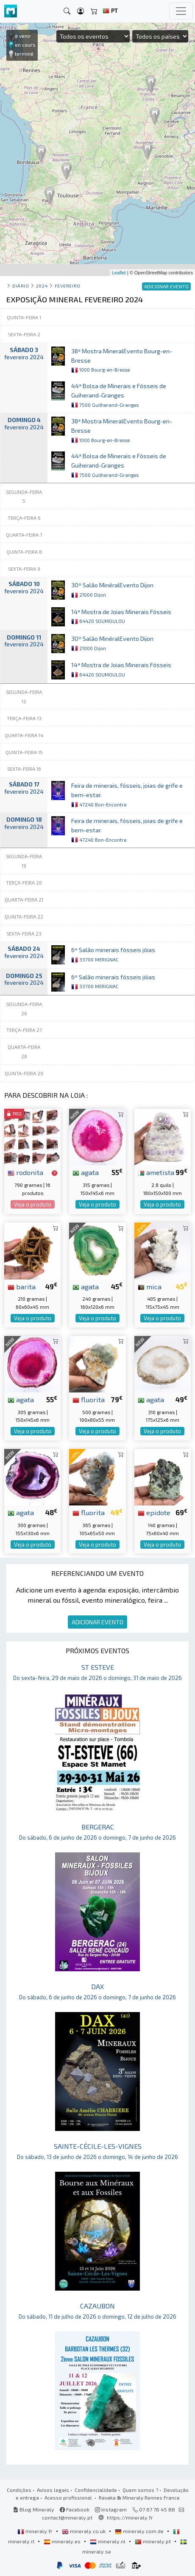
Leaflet (119, 272)
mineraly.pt (153, 2541)
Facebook (74, 2509)
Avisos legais (53, 2490)
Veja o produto (32, 1204)
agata (85, 1172)
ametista (156, 1172)
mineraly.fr (35, 2531)
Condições (19, 2490)
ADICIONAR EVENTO (97, 1622)
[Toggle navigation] (181, 11)
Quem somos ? (140, 2490)
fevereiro (68, 285)
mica (150, 1286)
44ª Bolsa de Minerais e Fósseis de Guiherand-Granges (118, 395)
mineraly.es (63, 2541)
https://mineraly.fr (130, 2517)
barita (22, 1286)
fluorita (88, 1399)
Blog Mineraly (33, 2509)
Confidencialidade (96, 2490)
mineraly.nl (108, 2541)
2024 (41, 285)
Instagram (111, 2509)
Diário (20, 285)
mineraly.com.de (140, 2531)
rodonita (25, 1172)
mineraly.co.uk (84, 2531)
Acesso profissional (69, 2497)
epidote (154, 1512)
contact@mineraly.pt (67, 2517)
